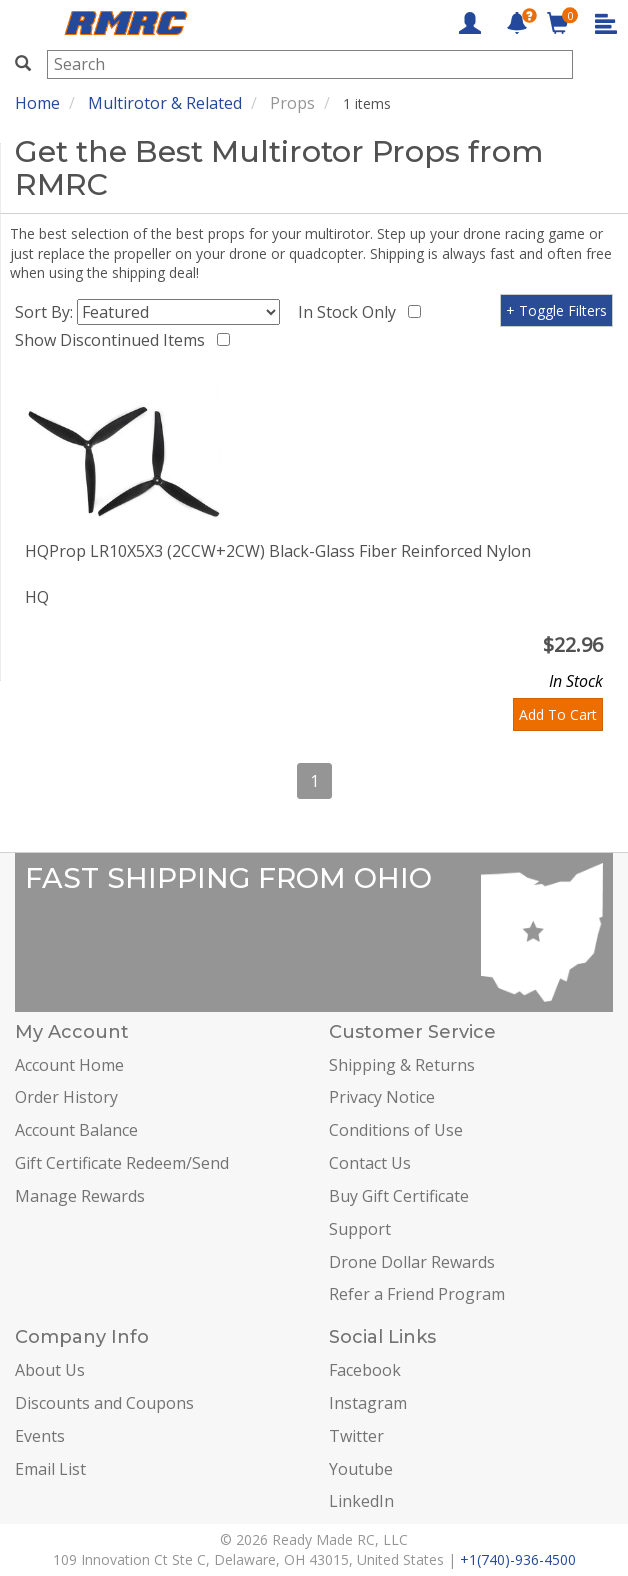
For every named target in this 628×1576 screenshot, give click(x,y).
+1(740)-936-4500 (518, 1559)
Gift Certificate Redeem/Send (122, 1163)
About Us (50, 1370)
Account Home (69, 1065)
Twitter (356, 1436)
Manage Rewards (80, 1196)
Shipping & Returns (402, 1065)
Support (360, 1229)
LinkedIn (361, 1501)
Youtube (361, 1469)
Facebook (365, 1370)
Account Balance (76, 1130)
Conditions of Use (396, 1130)
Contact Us (370, 1163)
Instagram (368, 1403)
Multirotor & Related (165, 103)
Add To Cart (558, 714)
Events (40, 1436)
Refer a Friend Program (417, 1294)
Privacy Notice (382, 1097)
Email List (50, 1469)
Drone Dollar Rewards (412, 1262)
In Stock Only (351, 312)
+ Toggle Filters (556, 310)
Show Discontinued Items (114, 340)
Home (37, 103)
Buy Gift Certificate (399, 1196)
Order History (66, 1097)
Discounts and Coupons (104, 1403)
